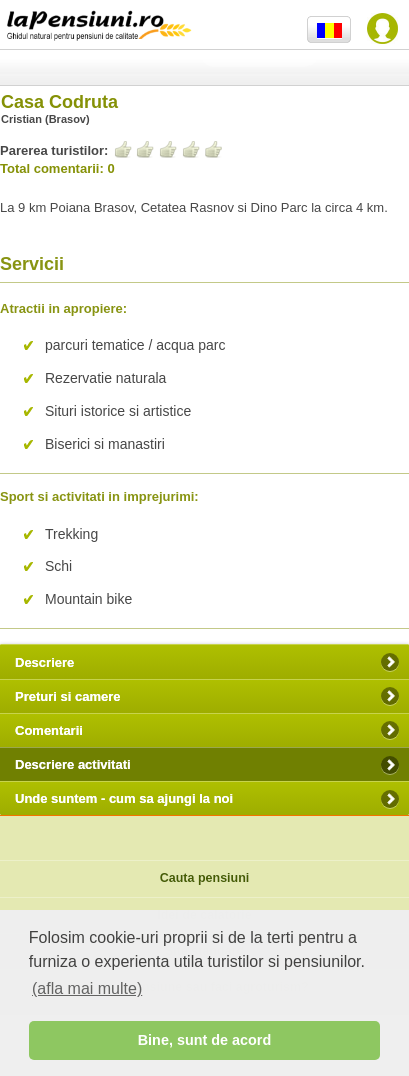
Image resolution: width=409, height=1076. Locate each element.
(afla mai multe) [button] (87, 988)
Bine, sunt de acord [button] (205, 1040)
